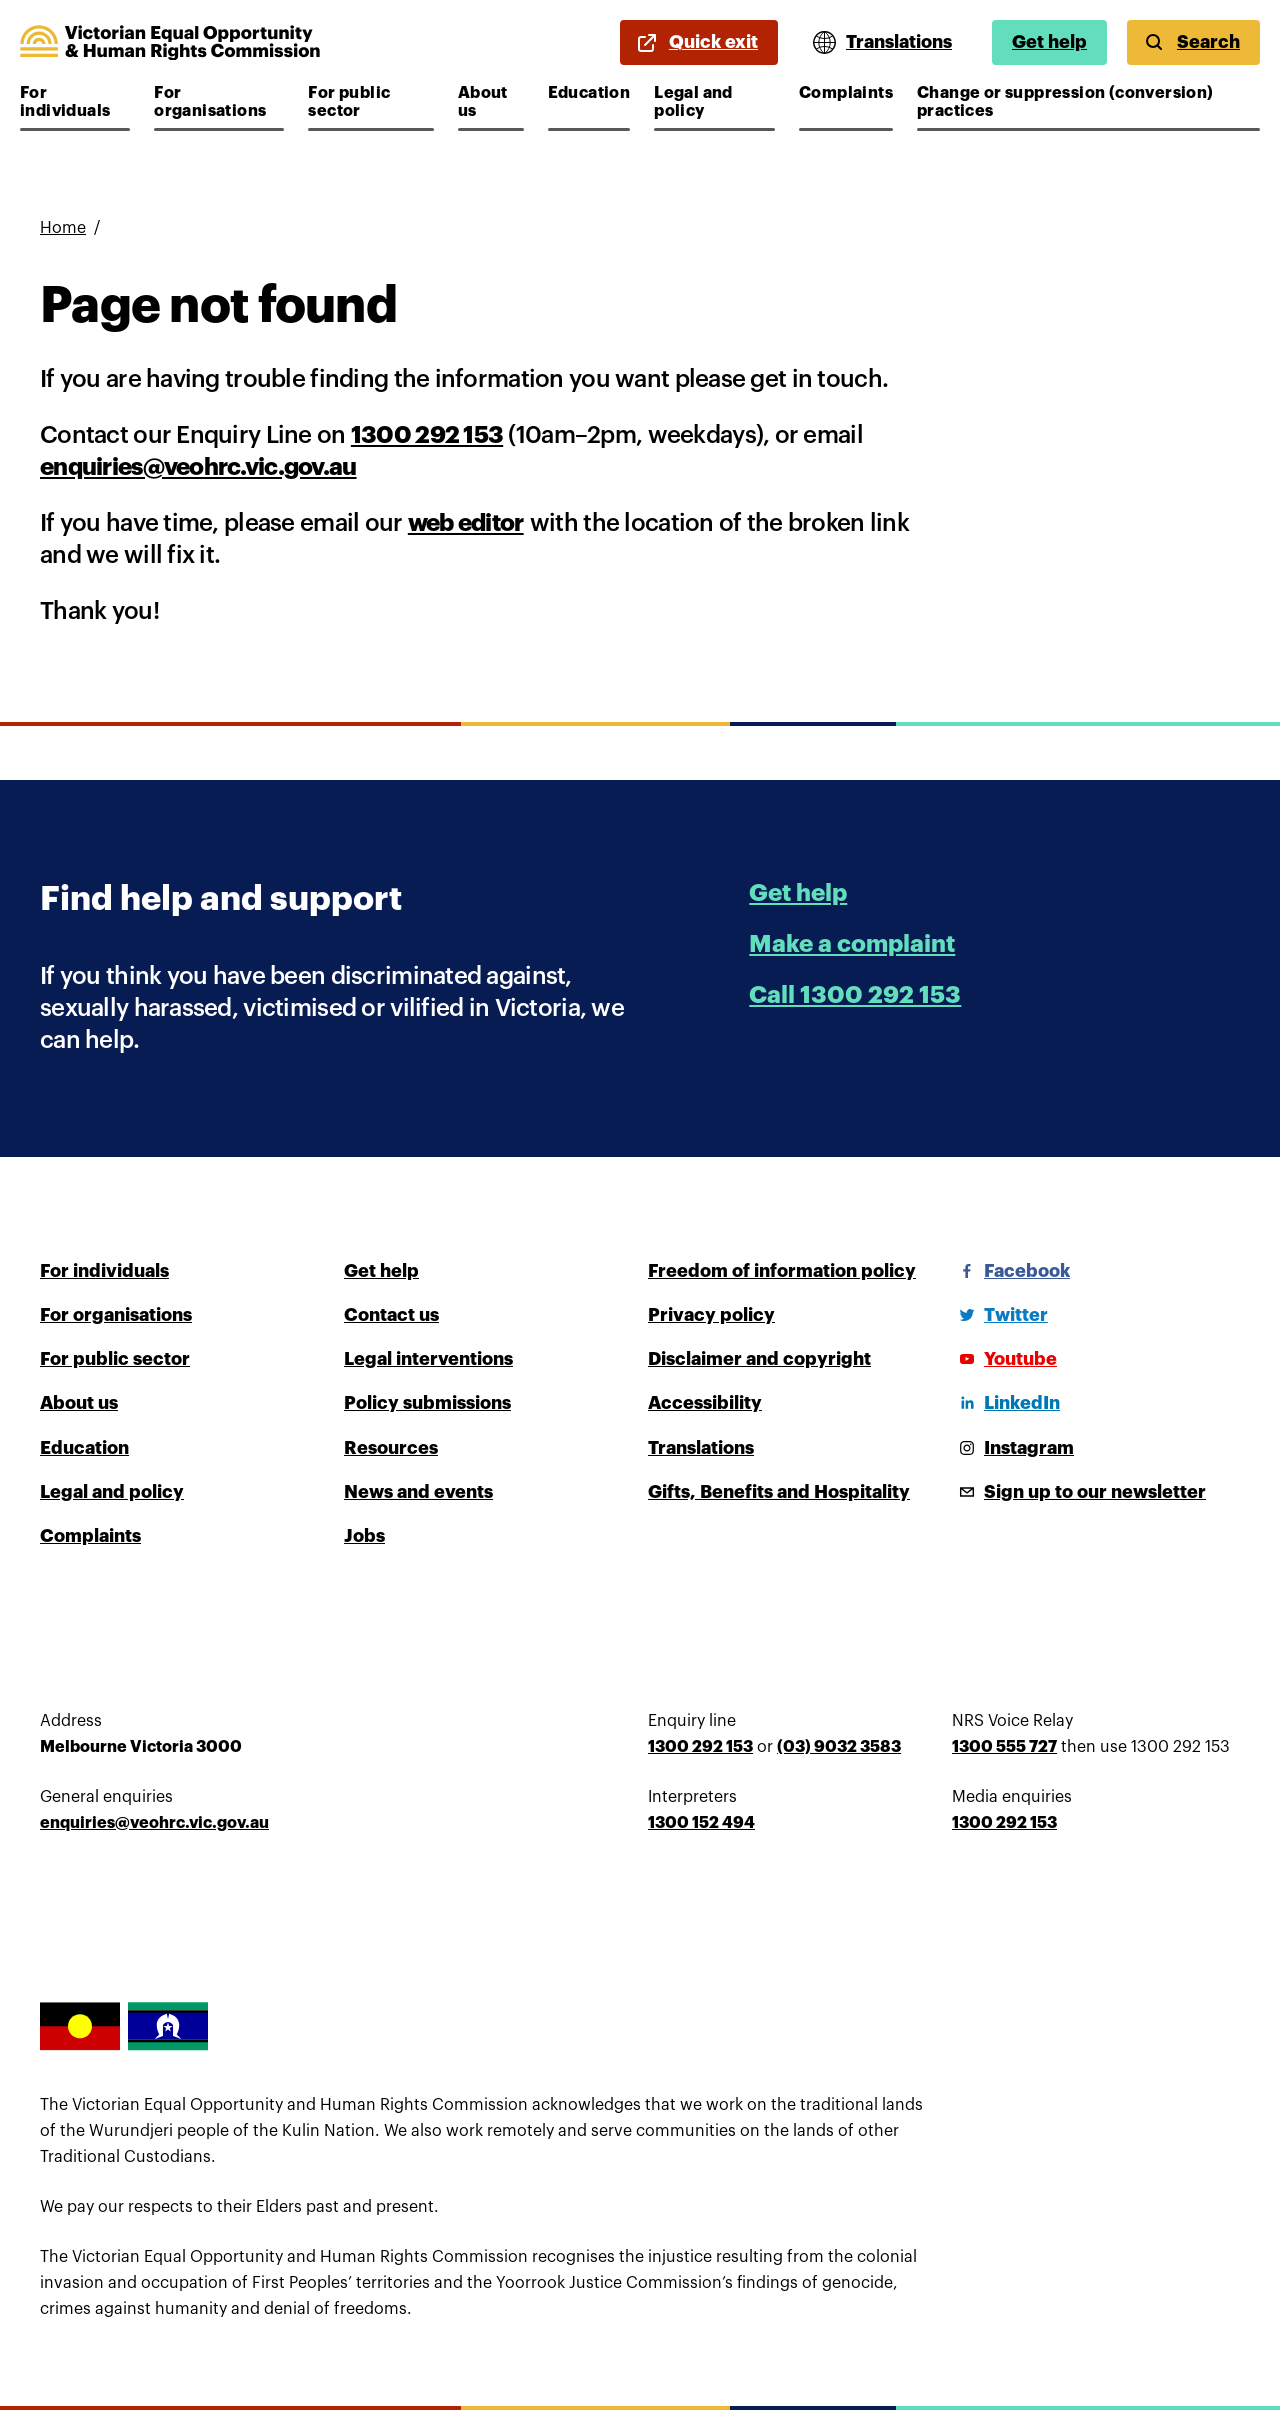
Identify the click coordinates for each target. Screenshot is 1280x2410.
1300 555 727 (1004, 1747)
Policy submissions (427, 1403)
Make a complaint (852, 944)
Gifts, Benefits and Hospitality (779, 1492)
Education (589, 93)
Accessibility (705, 1403)
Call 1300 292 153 (855, 995)
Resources (391, 1448)
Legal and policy (713, 102)
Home (63, 228)
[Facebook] (1011, 1271)
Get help (1049, 42)
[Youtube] (1004, 1359)
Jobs (364, 1536)
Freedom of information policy (782, 1271)
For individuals (75, 102)
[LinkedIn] (1006, 1403)
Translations (701, 1448)
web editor (466, 523)
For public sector (367, 102)
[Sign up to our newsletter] (1079, 1492)
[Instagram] (1013, 1448)
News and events (418, 1492)
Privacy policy (711, 1315)
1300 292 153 (427, 435)
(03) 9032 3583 (839, 1747)
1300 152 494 (701, 1823)
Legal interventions (428, 1359)
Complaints (846, 93)
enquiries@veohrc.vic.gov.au (198, 467)
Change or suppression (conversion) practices (1065, 102)
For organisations (213, 102)
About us (491, 102)
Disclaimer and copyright (759, 1359)
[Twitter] (1000, 1315)
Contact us (391, 1315)
